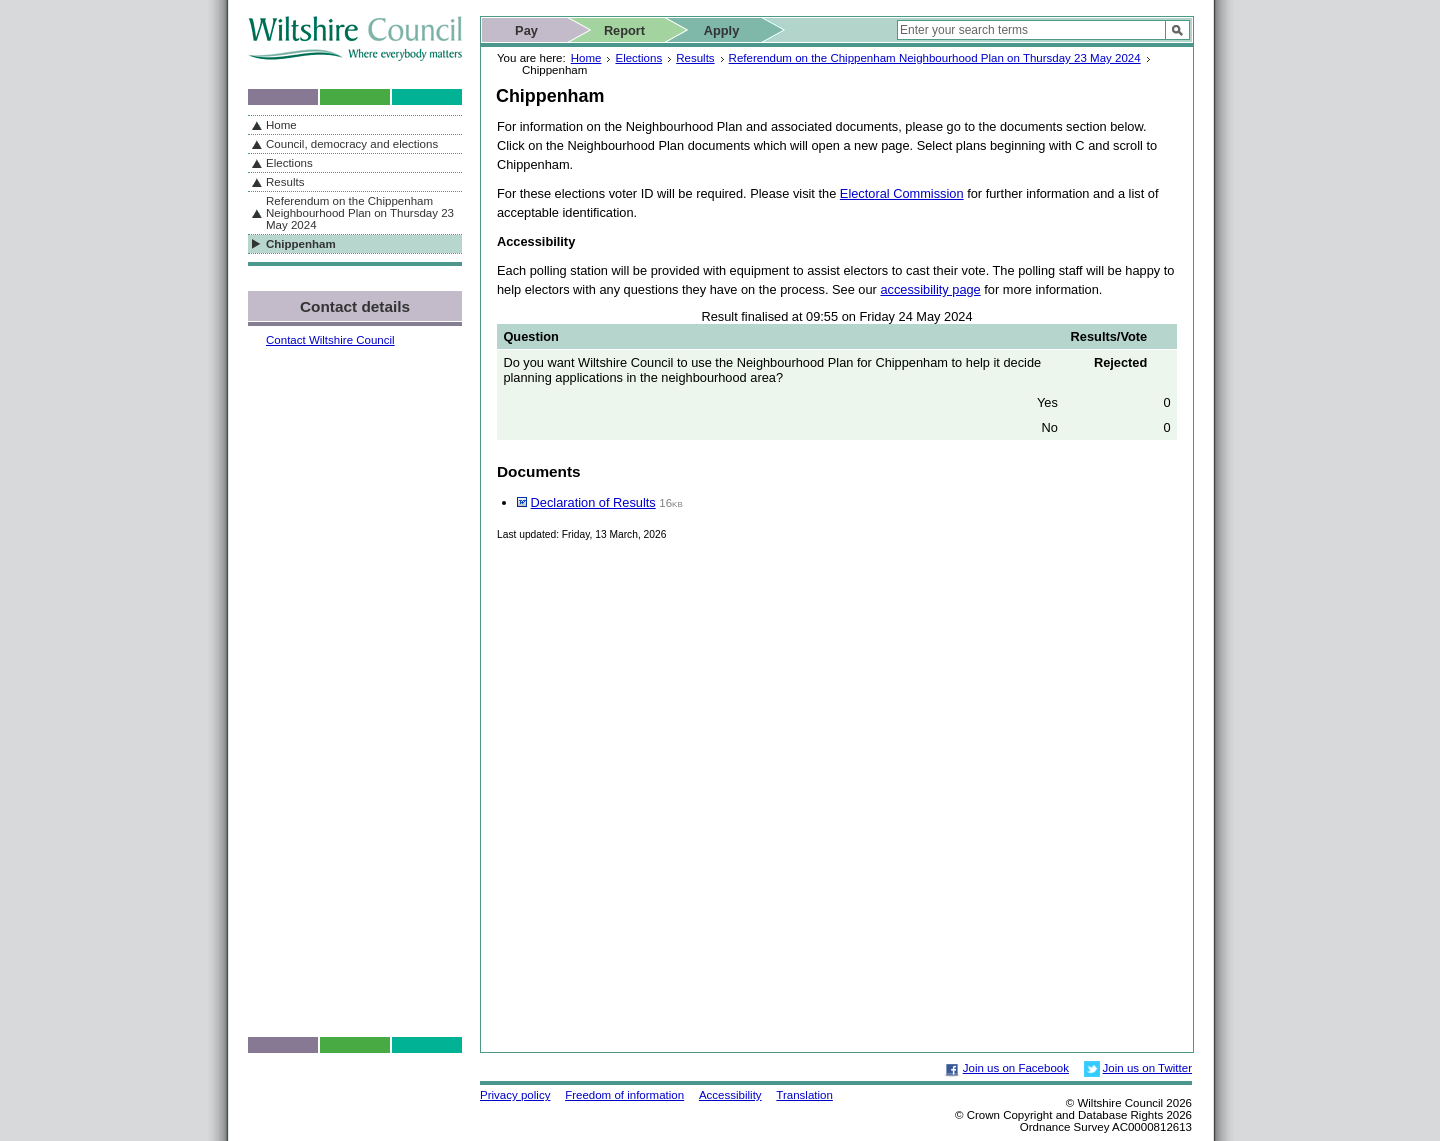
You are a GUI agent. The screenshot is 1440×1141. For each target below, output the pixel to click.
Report (624, 30)
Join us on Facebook (1016, 1068)
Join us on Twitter (1147, 1068)
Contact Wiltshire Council (330, 340)
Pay (526, 30)
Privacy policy (515, 1095)
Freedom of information (624, 1095)
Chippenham (301, 244)
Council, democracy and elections (352, 144)
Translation (804, 1095)
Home (586, 58)
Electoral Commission (902, 193)
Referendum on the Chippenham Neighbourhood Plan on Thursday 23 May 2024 (935, 58)
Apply (722, 30)
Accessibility (730, 1095)
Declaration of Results (593, 502)
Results (695, 58)
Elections (638, 58)
